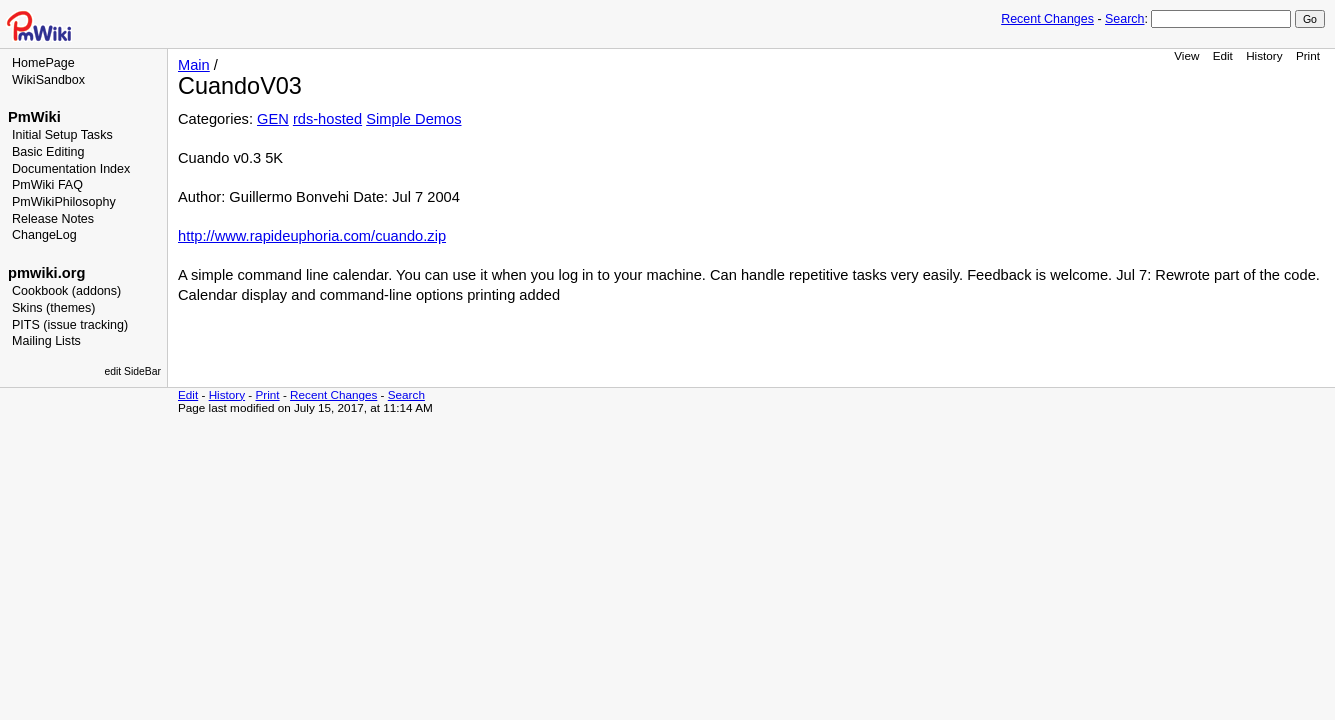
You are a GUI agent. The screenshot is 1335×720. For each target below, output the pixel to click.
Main (194, 65)
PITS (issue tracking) (70, 325)
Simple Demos (413, 119)
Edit (1223, 55)
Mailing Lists (46, 341)
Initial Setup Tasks (62, 135)
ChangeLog (44, 235)
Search (1124, 19)
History (1264, 55)
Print (1308, 55)
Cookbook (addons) (66, 291)
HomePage (43, 63)
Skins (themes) (53, 308)
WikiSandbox (48, 80)
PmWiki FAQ (47, 185)
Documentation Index (71, 169)
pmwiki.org (46, 273)
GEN (273, 119)
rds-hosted (327, 119)
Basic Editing (48, 152)
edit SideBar (132, 371)
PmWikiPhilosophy (64, 202)
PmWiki (34, 117)
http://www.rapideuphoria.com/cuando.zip (312, 236)
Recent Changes (1047, 19)
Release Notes (53, 219)
